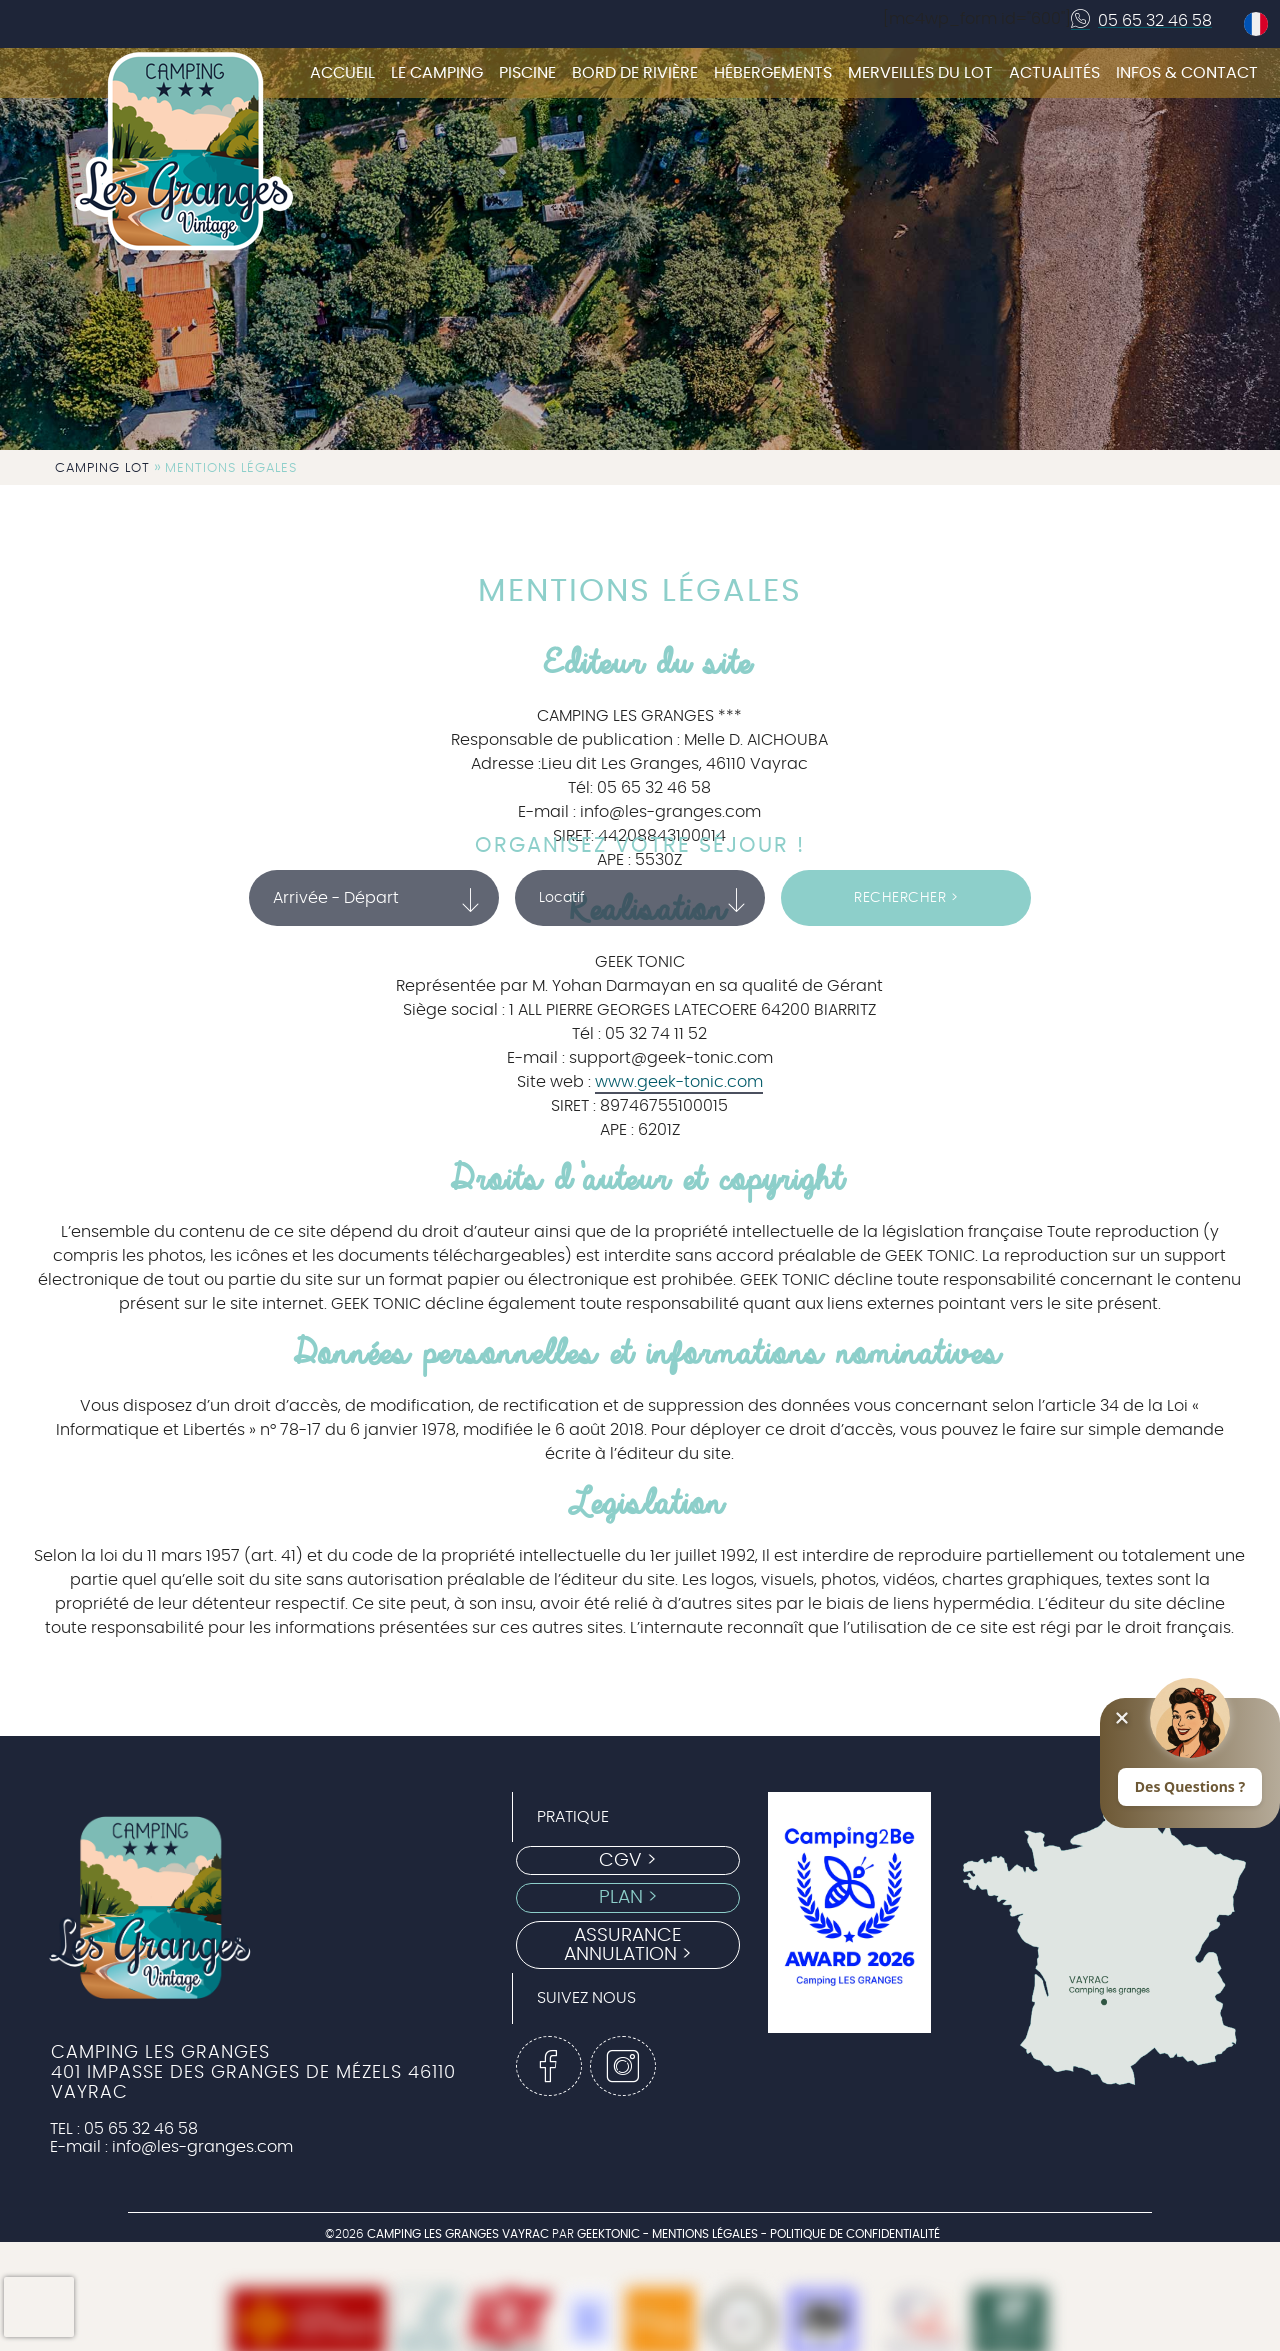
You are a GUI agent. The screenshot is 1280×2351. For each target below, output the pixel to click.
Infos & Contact (1187, 73)
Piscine (527, 73)
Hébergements (773, 73)
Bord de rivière (635, 73)
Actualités (1054, 73)
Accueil (342, 73)
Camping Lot (102, 468)
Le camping (437, 73)
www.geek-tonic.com (679, 1082)
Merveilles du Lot (920, 73)
